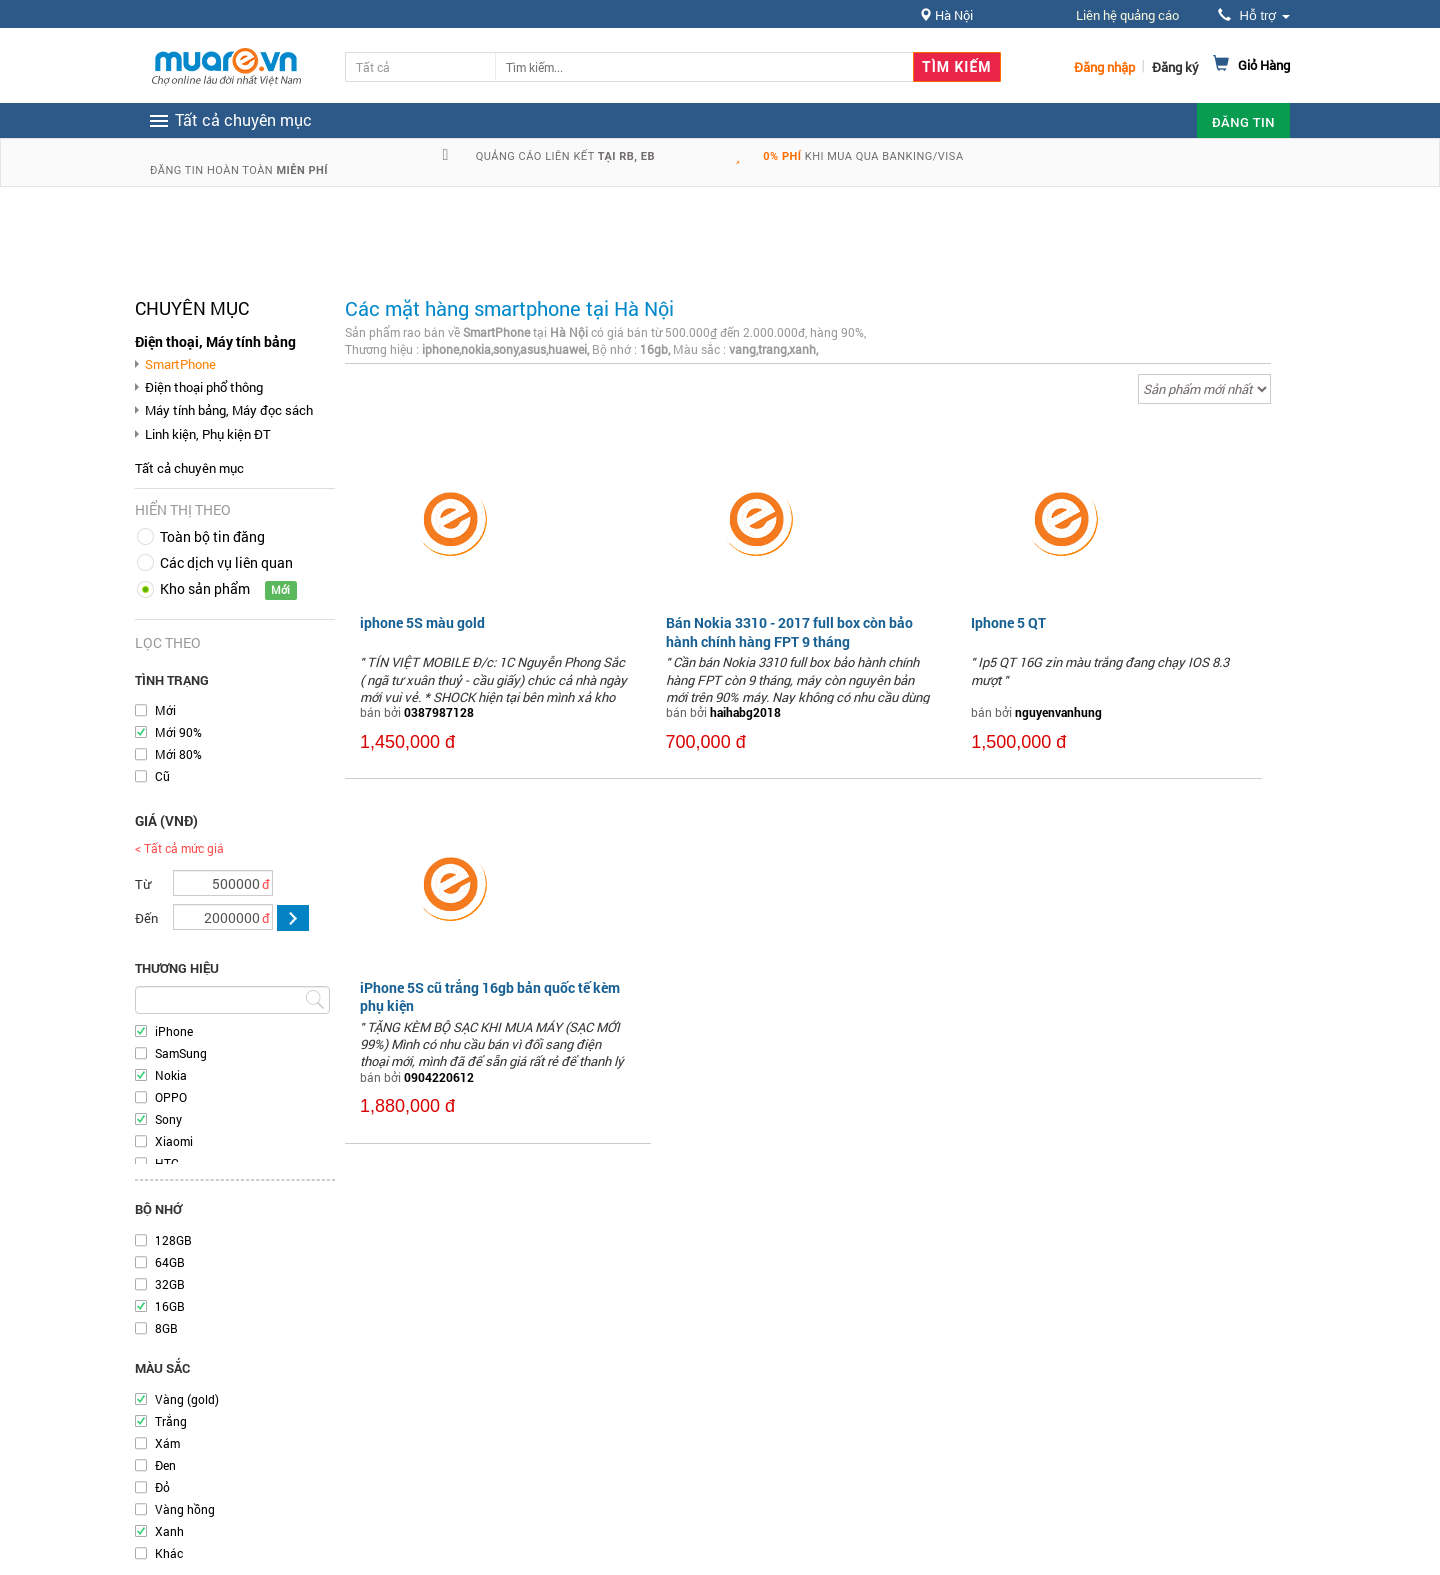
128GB (173, 1240)
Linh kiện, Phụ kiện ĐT (208, 434)
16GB (170, 1306)
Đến (146, 918)
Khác (169, 1553)
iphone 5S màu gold (422, 622)
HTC (167, 1163)
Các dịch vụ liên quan (226, 562)
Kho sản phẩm (205, 588)
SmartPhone (180, 364)
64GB (170, 1262)
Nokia (171, 1075)
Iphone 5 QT (1008, 622)
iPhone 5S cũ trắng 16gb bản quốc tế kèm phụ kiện (490, 996)
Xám (167, 1443)
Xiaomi (174, 1141)
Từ (143, 884)
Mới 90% (178, 732)
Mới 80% (178, 754)
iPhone (174, 1031)
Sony (168, 1119)
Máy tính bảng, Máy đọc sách (229, 410)
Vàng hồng (185, 1509)
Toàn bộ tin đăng (212, 536)
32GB (170, 1284)
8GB (166, 1328)
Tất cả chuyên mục (189, 468)
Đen (165, 1465)
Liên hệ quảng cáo (1127, 15)
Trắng (171, 1421)
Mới (165, 710)
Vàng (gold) (187, 1399)
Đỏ (162, 1487)
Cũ (162, 776)
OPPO (171, 1097)
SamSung (181, 1053)
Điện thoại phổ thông (204, 387)
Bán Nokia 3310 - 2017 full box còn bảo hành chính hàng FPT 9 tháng (789, 631)
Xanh (169, 1531)
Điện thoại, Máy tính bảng (215, 341)
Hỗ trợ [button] (1254, 15)
